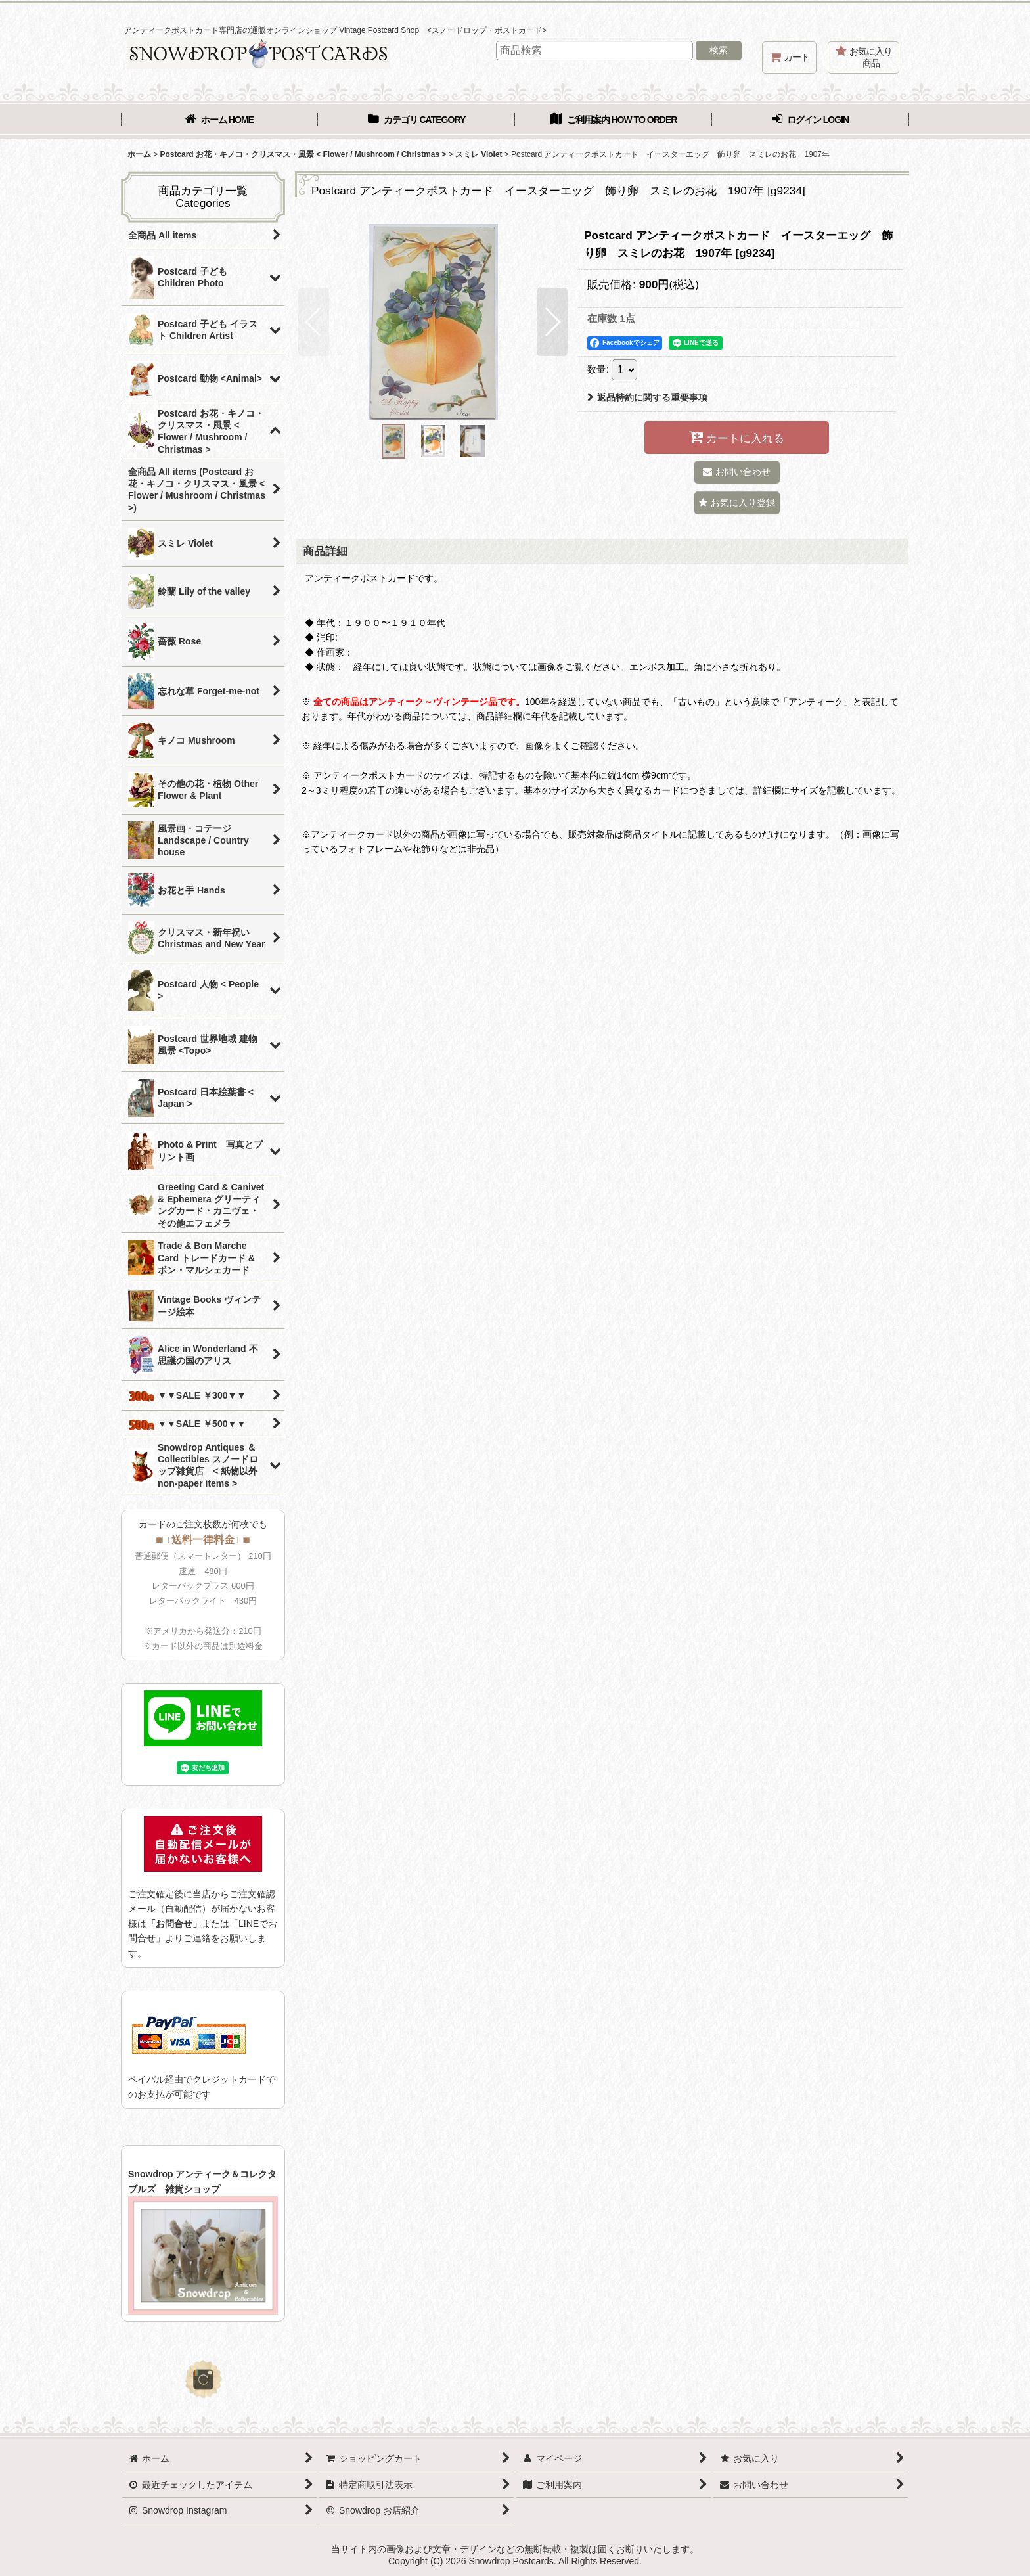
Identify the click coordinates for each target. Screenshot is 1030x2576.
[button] (313, 322)
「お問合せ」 (174, 1923)
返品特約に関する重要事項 (647, 397)
